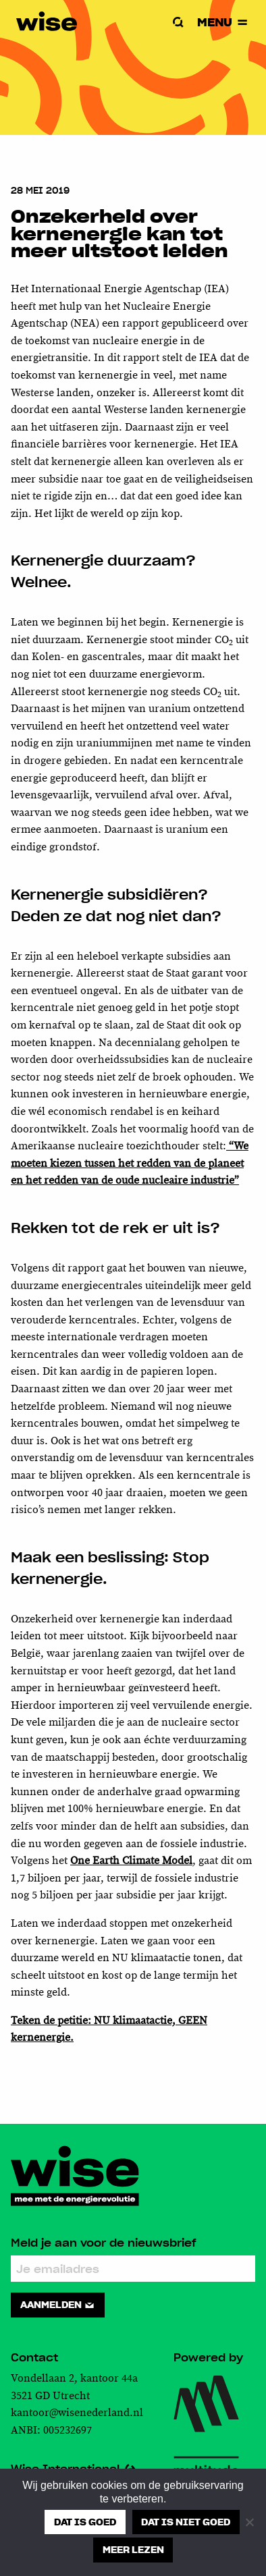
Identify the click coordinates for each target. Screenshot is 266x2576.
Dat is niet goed (185, 2522)
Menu (223, 21)
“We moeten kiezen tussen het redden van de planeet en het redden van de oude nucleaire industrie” (129, 1163)
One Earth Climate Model (131, 1861)
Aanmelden (58, 2304)
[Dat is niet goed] (249, 2522)
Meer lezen (133, 2549)
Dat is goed (85, 2522)
